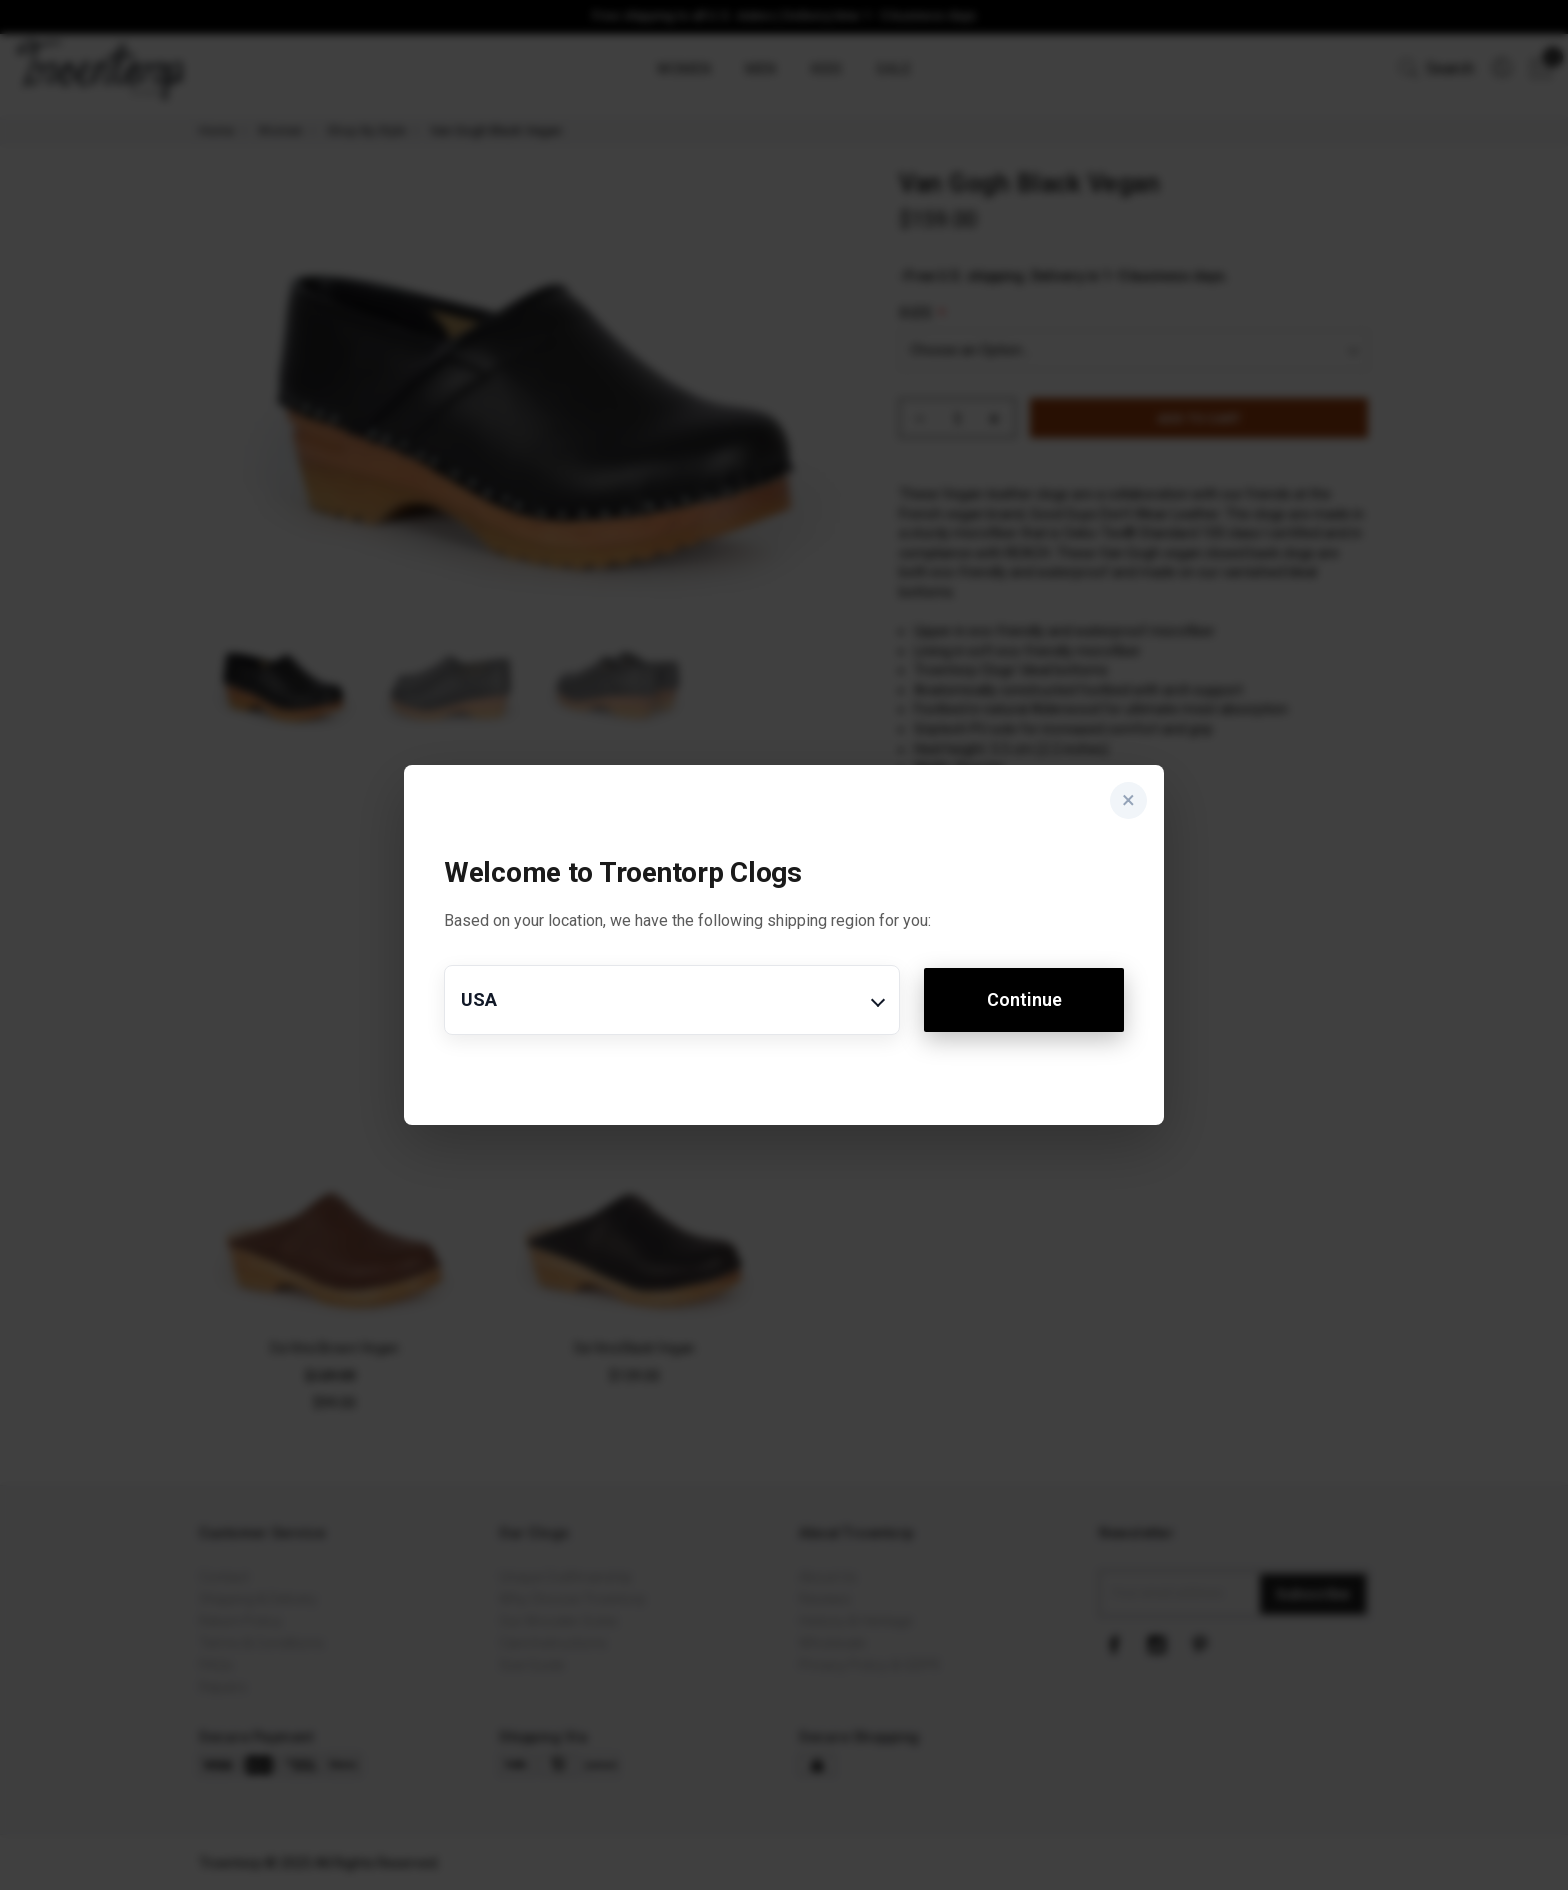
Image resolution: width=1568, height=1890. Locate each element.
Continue (1024, 999)
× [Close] (1124, 805)
